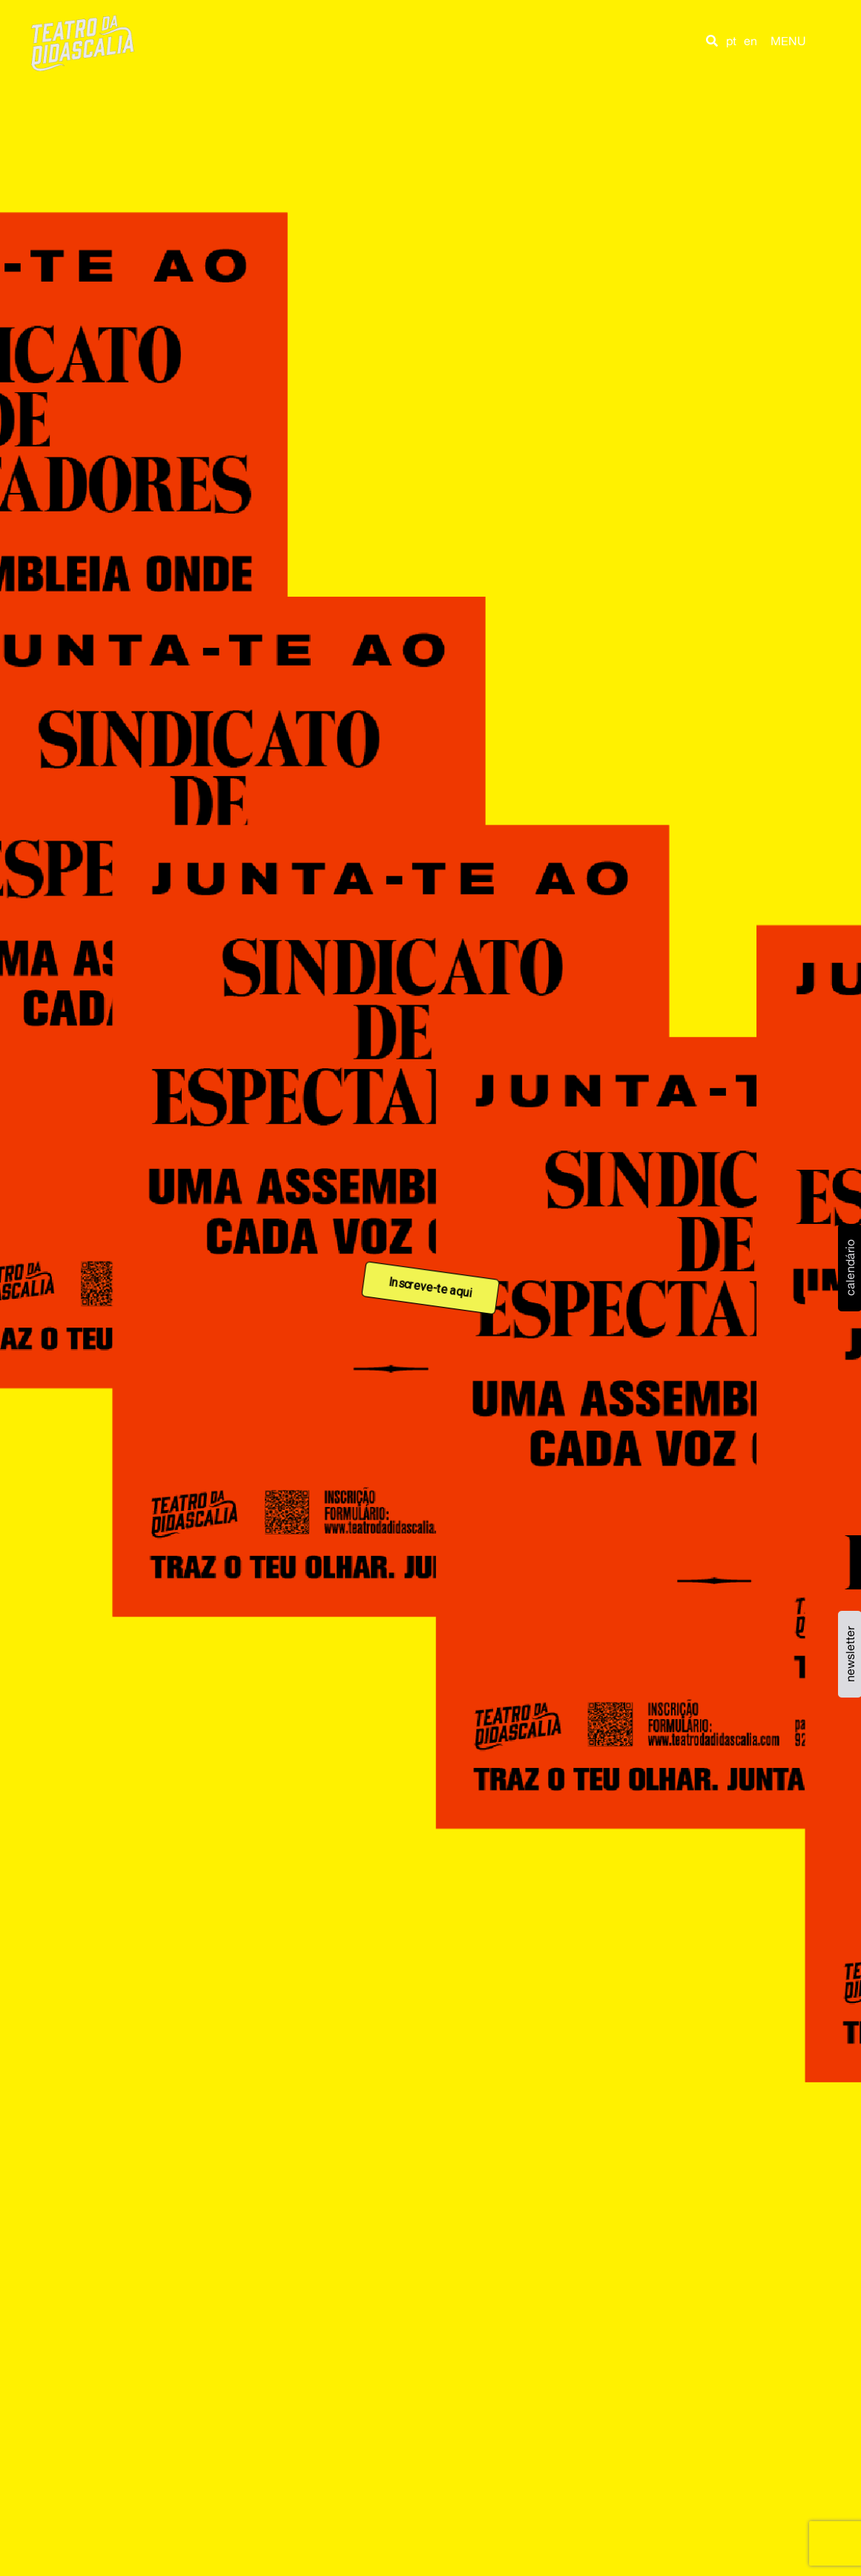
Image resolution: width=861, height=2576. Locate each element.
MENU (788, 40)
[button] (712, 40)
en (750, 40)
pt (731, 40)
